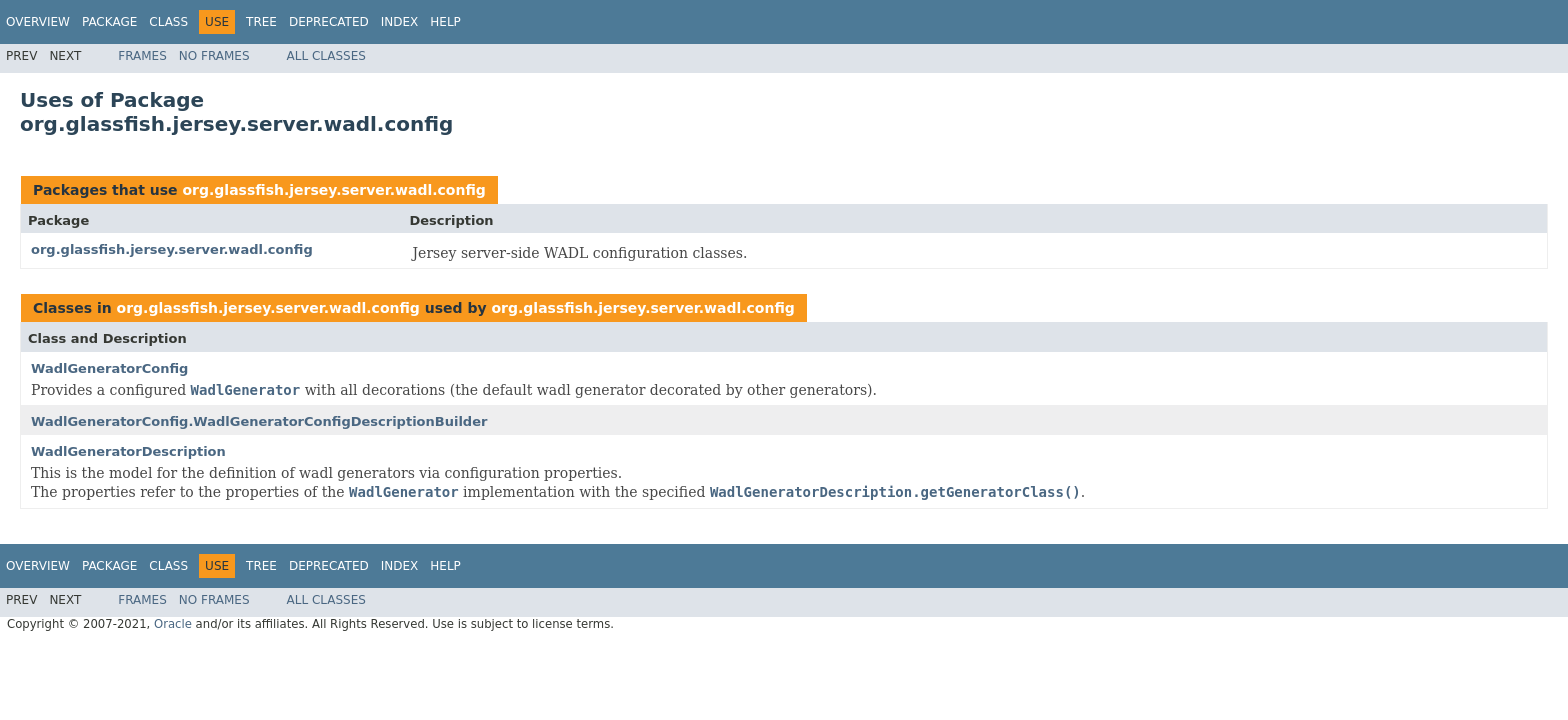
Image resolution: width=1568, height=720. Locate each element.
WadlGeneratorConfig (109, 368)
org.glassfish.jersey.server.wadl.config (333, 190)
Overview (38, 22)
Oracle (173, 624)
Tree (261, 22)
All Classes (326, 56)
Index (400, 22)
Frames (142, 56)
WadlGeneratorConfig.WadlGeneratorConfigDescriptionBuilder (259, 421)
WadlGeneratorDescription (128, 451)
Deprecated (329, 22)
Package (109, 22)
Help (445, 22)
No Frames (214, 56)
